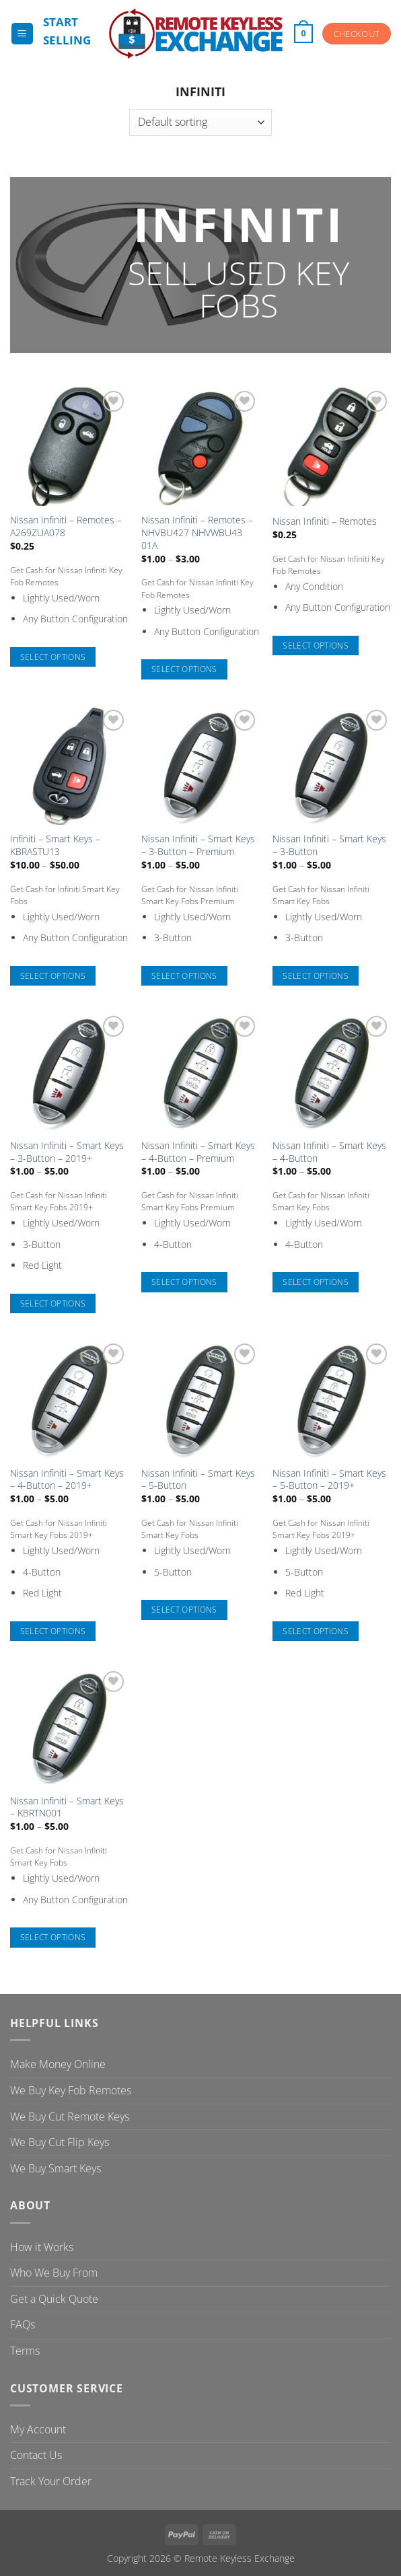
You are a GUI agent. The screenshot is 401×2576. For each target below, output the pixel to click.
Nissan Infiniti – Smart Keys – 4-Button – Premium (198, 1152)
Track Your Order (51, 2481)
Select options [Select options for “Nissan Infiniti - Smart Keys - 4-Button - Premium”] (184, 1282)
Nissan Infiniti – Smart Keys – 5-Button (198, 1479)
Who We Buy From (54, 2272)
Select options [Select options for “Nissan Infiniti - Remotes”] (316, 645)
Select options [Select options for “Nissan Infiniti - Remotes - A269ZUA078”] (53, 657)
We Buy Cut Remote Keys (69, 2116)
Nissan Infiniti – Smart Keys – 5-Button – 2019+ (329, 1479)
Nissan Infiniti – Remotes (324, 521)
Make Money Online (58, 2064)
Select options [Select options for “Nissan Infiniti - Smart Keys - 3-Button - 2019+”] (53, 1303)
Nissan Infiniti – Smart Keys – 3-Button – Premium (198, 845)
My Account (38, 2429)
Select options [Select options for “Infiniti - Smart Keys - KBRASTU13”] (53, 976)
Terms (25, 2350)
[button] (22, 34)
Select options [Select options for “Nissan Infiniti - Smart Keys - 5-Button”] (184, 1610)
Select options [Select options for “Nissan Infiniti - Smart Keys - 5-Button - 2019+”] (316, 1631)
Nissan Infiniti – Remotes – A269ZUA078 (66, 526)
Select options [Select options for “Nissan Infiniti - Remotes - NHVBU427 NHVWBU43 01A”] (184, 669)
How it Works (41, 2247)
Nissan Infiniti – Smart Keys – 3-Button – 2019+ (67, 1152)
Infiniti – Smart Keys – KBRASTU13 (55, 845)
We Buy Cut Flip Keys (59, 2142)
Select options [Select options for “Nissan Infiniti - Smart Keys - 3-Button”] (316, 976)
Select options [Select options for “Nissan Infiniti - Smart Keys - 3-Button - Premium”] (184, 976)
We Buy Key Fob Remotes (70, 2090)
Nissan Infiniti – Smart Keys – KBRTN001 (67, 1807)
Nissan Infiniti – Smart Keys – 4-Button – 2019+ (67, 1479)
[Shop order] (200, 122)
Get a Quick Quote (54, 2298)
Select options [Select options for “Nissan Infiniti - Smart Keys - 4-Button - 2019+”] (53, 1631)
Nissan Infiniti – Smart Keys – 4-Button (329, 1152)
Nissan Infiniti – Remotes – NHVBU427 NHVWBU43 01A (197, 532)
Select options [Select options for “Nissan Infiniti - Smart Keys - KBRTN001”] (53, 1937)
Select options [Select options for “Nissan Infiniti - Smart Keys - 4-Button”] (316, 1282)
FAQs (22, 2324)
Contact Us (36, 2455)
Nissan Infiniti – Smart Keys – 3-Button (329, 845)
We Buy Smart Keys (55, 2168)
